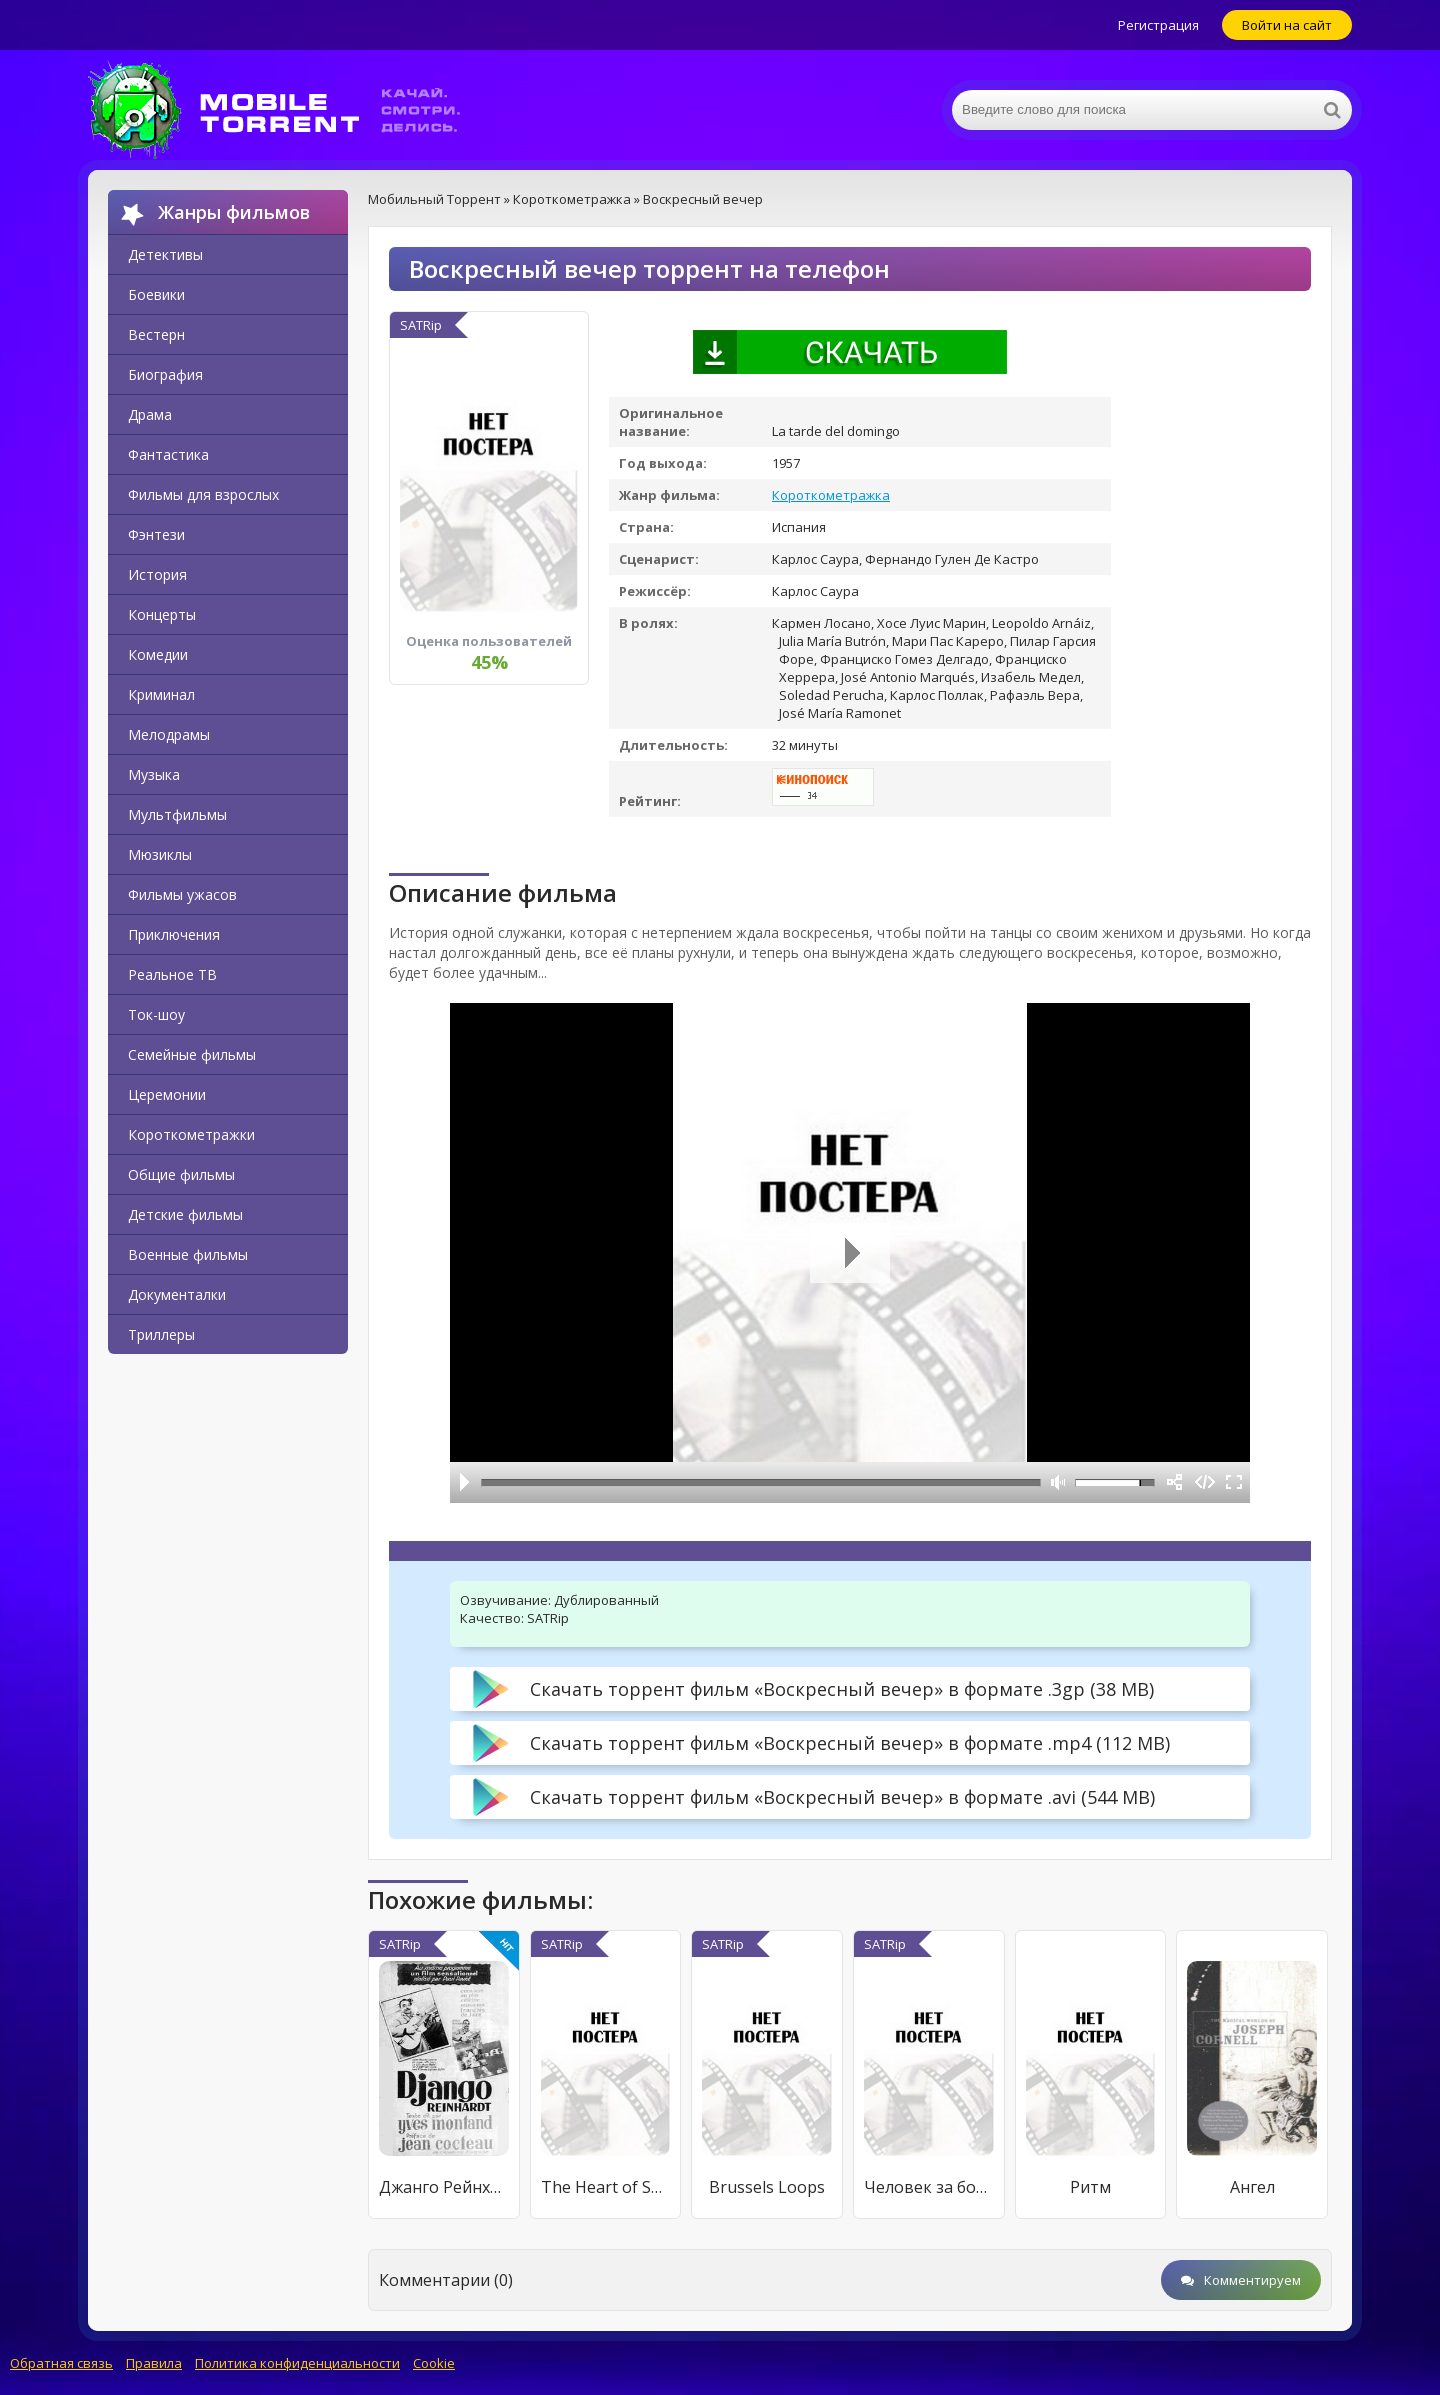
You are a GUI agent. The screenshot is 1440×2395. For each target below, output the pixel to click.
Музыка (154, 774)
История (157, 574)
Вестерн (156, 334)
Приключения (174, 934)
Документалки (177, 1294)
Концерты (162, 614)
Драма (150, 414)
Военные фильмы (188, 1254)
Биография (165, 374)
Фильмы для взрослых (203, 494)
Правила (154, 2363)
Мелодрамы (169, 734)
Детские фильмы (185, 1214)
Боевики (156, 294)
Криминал (161, 694)
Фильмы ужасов (182, 894)
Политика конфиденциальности (297, 2363)
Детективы (165, 254)
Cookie (434, 2363)
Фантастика (168, 454)
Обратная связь (61, 2363)
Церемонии (167, 1094)
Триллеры (161, 1334)
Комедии (158, 654)
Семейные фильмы (192, 1054)
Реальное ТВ (172, 974)
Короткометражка (831, 495)
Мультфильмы (177, 814)
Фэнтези (156, 534)
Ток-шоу (156, 1014)
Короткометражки (191, 1134)
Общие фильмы (181, 1174)
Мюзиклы (160, 854)
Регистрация (1158, 25)
